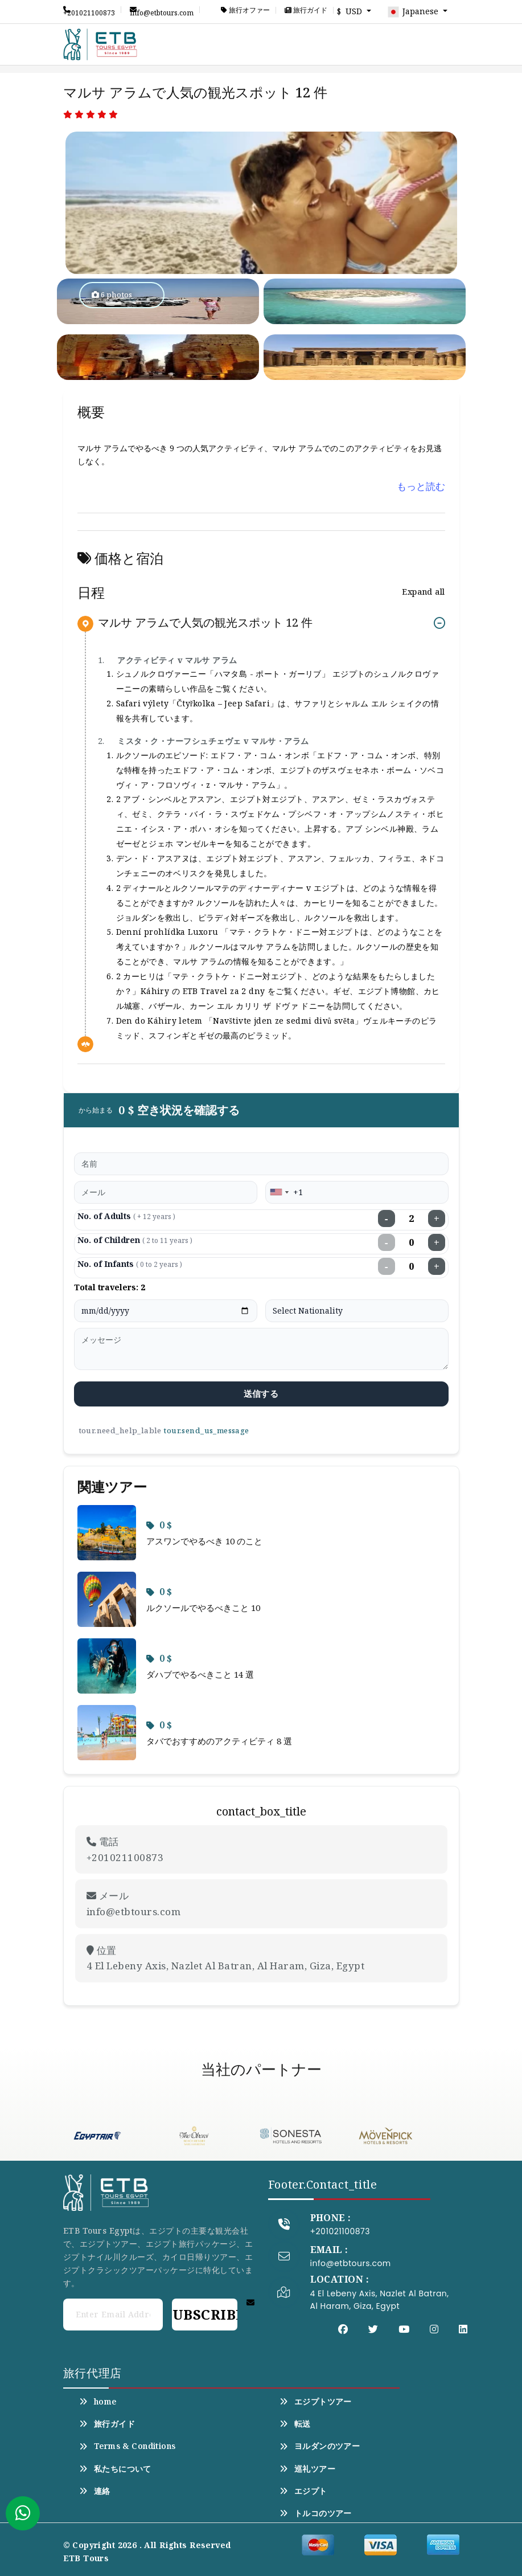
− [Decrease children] (386, 1242)
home (98, 2401)
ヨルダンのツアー (320, 2446)
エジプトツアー (316, 2401)
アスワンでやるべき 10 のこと (204, 1541)
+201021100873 (89, 9)
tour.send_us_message (206, 1430)
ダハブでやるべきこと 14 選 (200, 1674)
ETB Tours (86, 2558)
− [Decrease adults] (386, 1218)
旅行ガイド (306, 10)
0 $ (159, 1525)
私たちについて (115, 2468)
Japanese (414, 12)
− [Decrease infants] (386, 1266)
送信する (261, 1393)
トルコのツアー (316, 2513)
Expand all (423, 591)
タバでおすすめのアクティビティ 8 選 (219, 1741)
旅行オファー (245, 10)
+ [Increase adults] (436, 1218)
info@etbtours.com (162, 9)
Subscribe (204, 2314)
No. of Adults (126, 1216)
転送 (295, 2423)
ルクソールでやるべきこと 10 (203, 1607)
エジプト (303, 2491)
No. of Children (134, 1239)
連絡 (94, 2491)
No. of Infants (129, 1263)
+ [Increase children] (436, 1242)
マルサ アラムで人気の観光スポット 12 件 (205, 623)
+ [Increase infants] (436, 1266)
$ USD (350, 11)
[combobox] (279, 1192)
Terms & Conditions (127, 2446)
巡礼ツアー (308, 2468)
